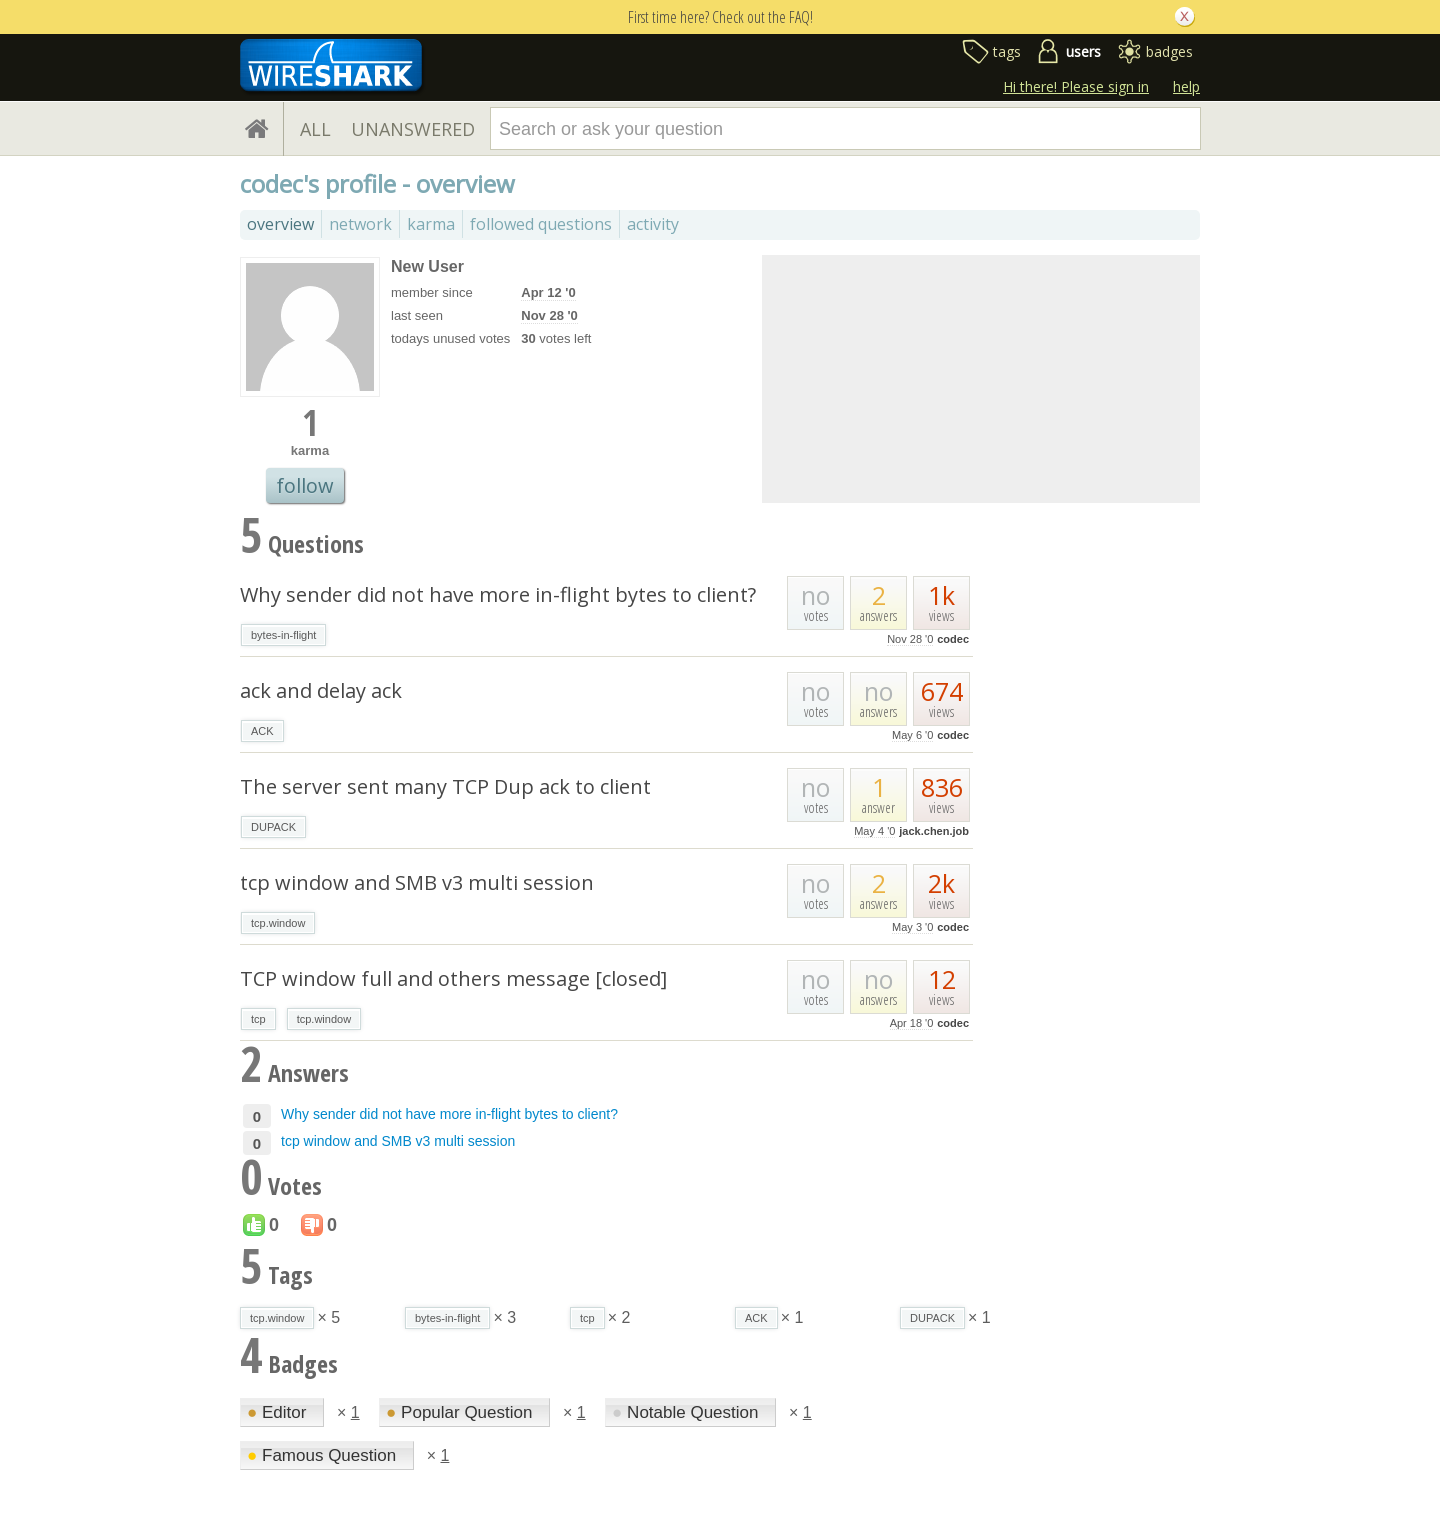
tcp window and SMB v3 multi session (417, 882)
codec (953, 639)
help (1186, 86)
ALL (315, 129)
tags (1007, 51)
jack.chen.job (934, 831)
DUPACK (273, 827)
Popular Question (461, 1412)
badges (1169, 51)
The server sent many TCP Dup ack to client (445, 786)
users (1083, 51)
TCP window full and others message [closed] (453, 978)
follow (305, 485)
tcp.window (278, 923)
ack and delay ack (321, 690)
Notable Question (687, 1412)
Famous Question (324, 1455)
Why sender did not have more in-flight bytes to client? (498, 594)
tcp (258, 1019)
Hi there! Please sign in (1076, 86)
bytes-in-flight (283, 635)
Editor (279, 1412)
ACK (262, 731)
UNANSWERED (413, 129)
